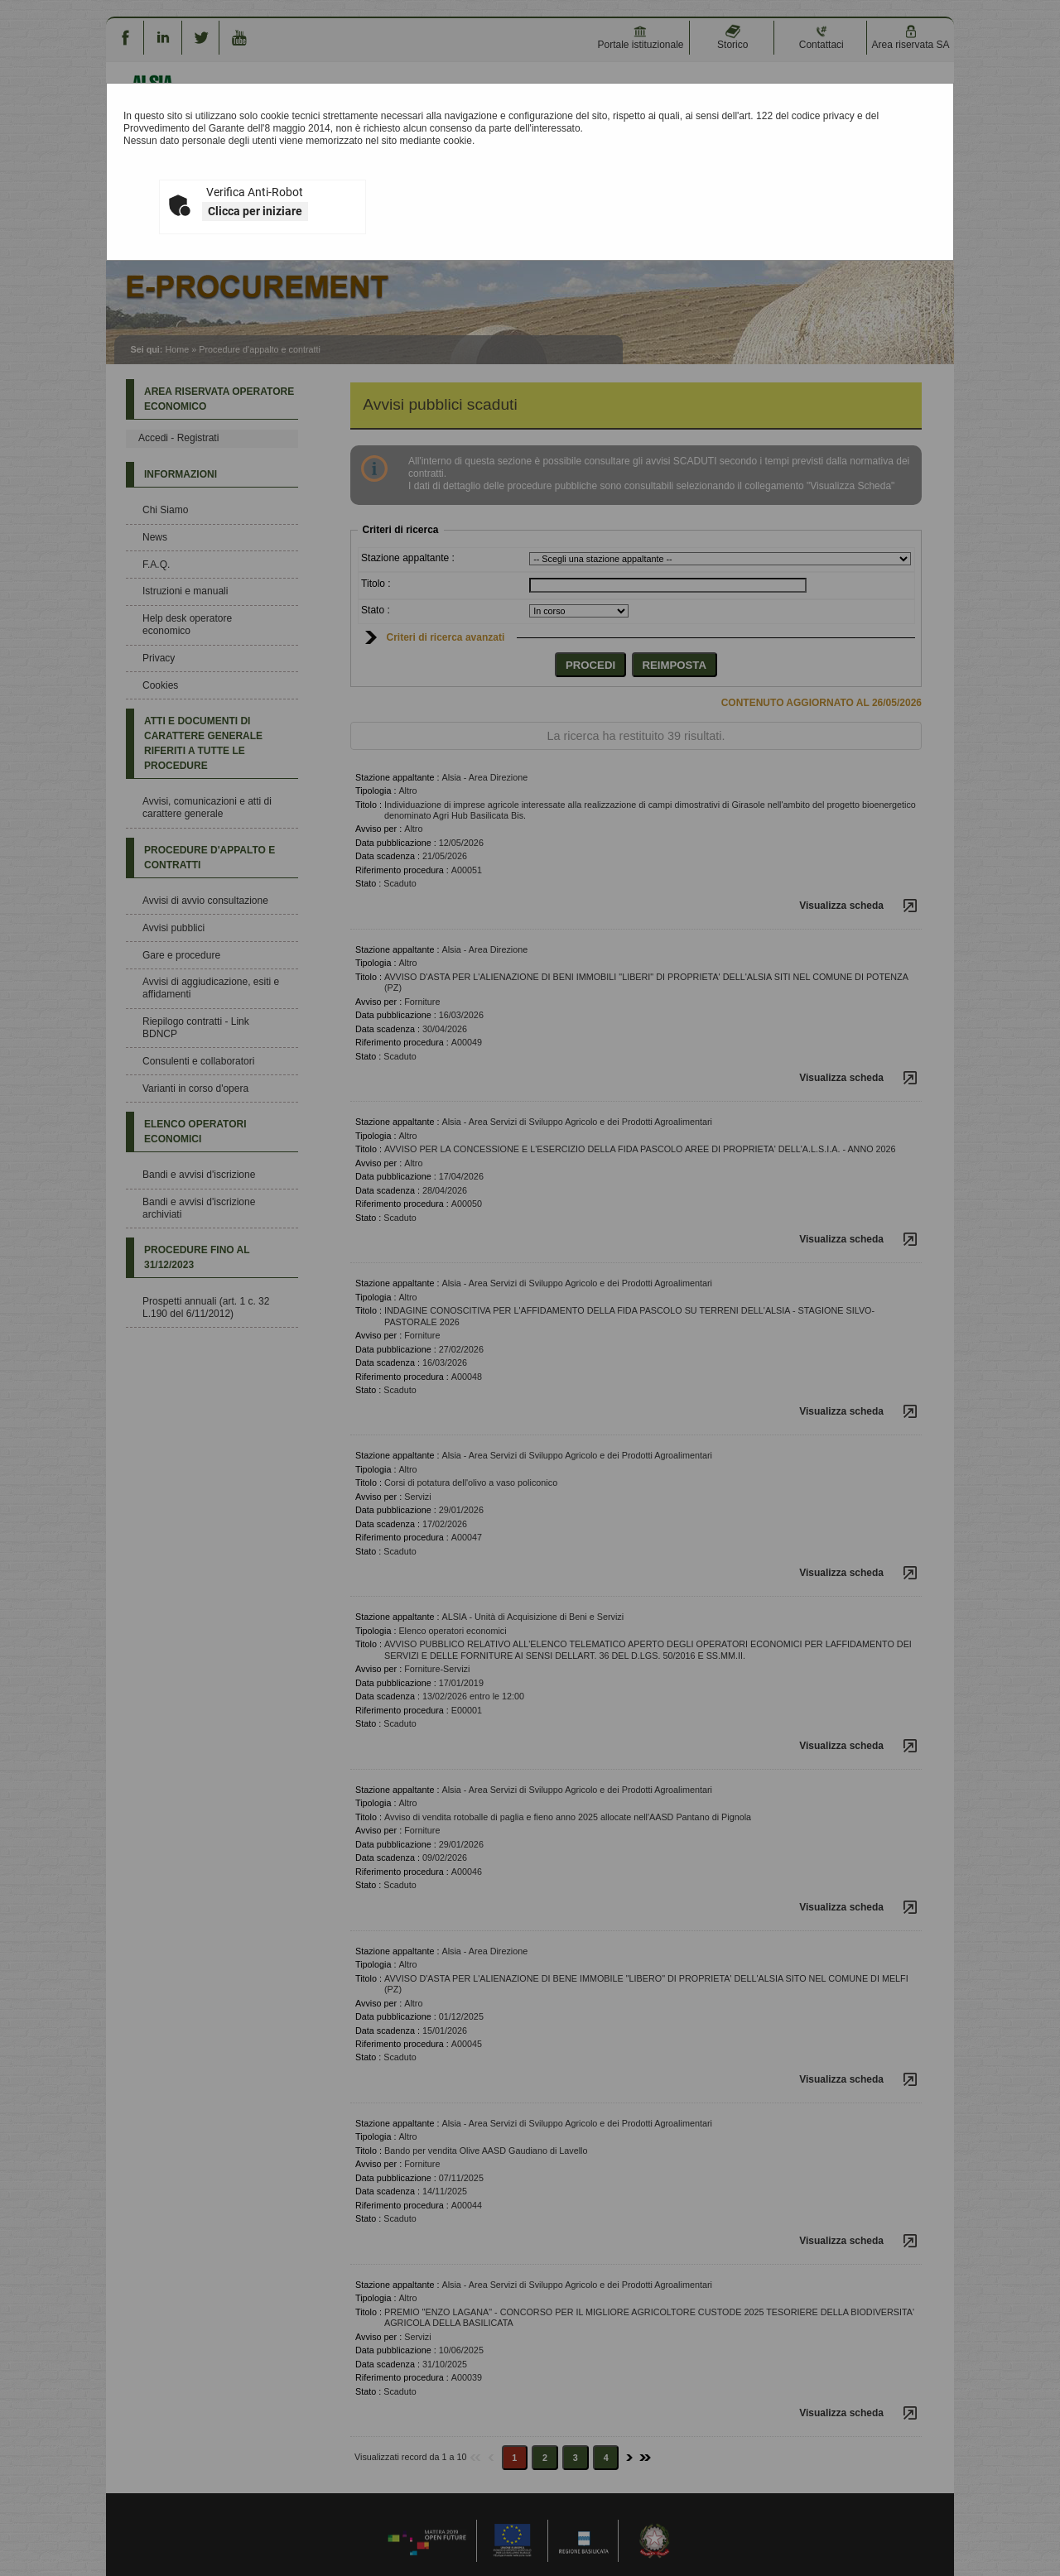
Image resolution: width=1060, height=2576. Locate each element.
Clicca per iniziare (255, 211)
